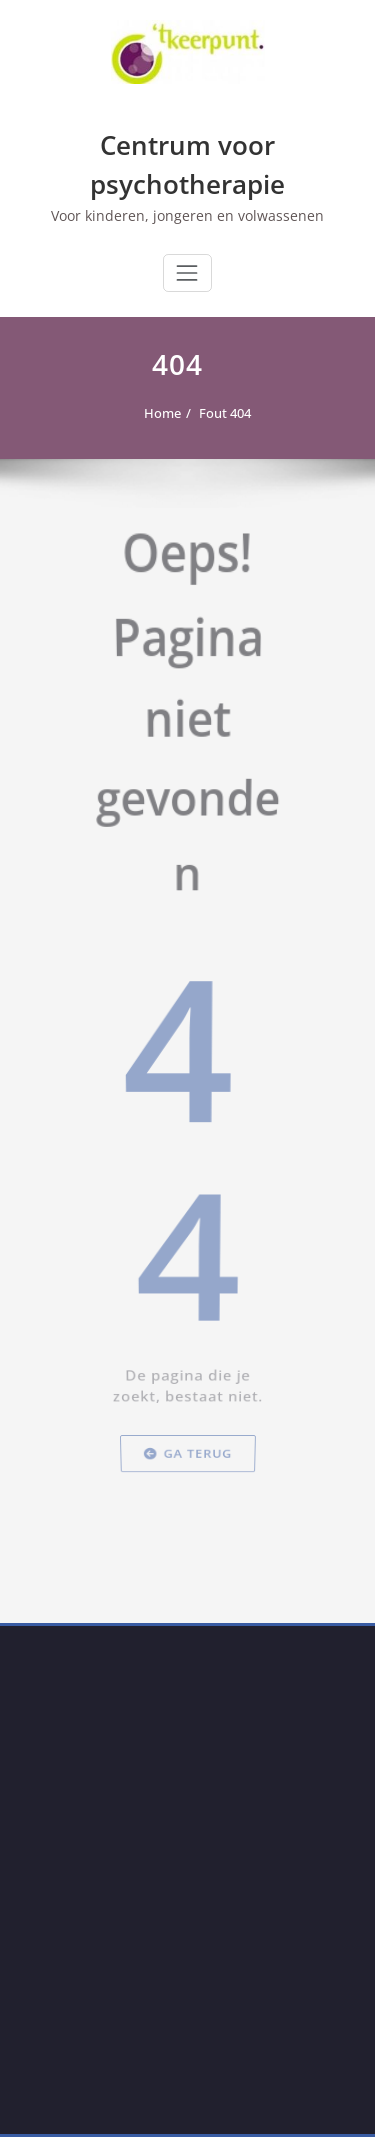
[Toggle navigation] (187, 273)
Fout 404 (220, 413)
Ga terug (187, 1546)
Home (157, 413)
